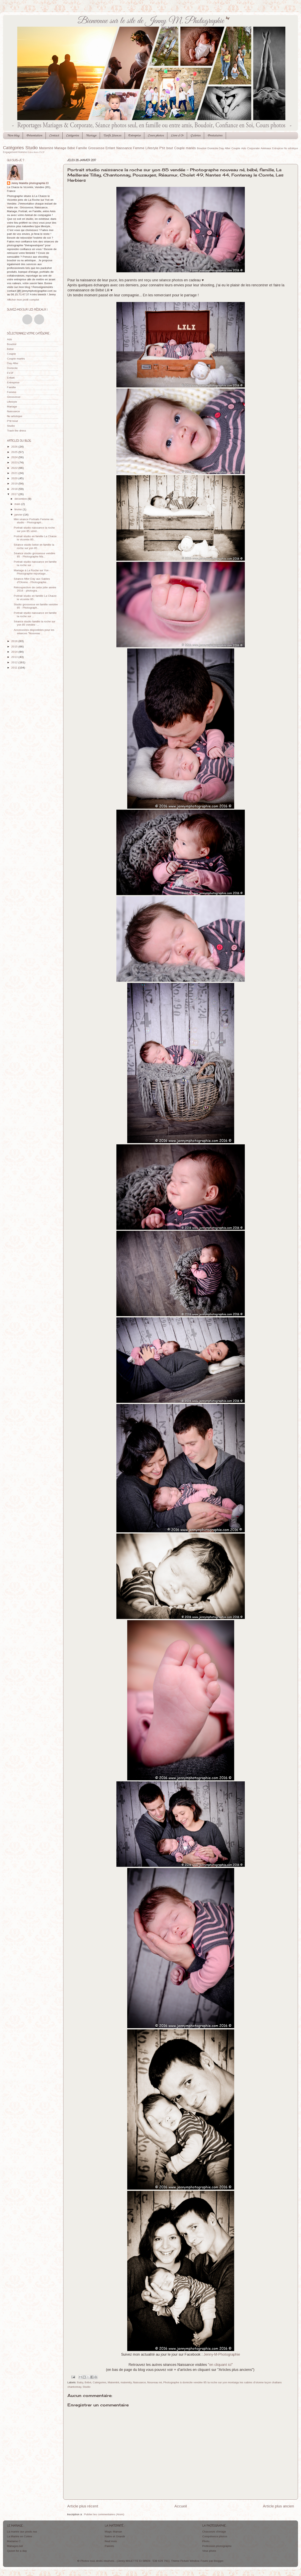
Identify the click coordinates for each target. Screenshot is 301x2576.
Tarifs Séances (112, 135)
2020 (14, 478)
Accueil (180, 2506)
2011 (14, 667)
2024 (14, 457)
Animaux (266, 148)
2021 (14, 473)
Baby (80, 2382)
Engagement (10, 152)
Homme (22, 152)
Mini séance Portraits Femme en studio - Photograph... (33, 521)
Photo (205, 2541)
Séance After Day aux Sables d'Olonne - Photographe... (32, 580)
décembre (21, 498)
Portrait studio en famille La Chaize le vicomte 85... (35, 538)
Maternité (46, 148)
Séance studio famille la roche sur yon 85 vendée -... (34, 623)
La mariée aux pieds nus (22, 2531)
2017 (14, 494)
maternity (126, 2382)
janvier (18, 514)
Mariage (91, 135)
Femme (138, 148)
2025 (14, 452)
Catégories (72, 135)
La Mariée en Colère (19, 2536)
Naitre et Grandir (115, 2536)
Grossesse (96, 148)
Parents (109, 2546)
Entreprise (134, 135)
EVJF (42, 152)
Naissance (124, 148)
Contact (54, 135)
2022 (14, 467)
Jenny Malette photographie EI (30, 183)
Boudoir (201, 148)
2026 (14, 446)
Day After (224, 148)
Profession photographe (217, 2546)
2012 (14, 662)
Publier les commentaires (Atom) (104, 2514)
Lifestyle (151, 148)
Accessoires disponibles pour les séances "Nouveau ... (34, 631)
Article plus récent (82, 2506)
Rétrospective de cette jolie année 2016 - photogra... (35, 589)
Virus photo (209, 2550)
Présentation (34, 135)
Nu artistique (291, 148)
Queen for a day (17, 2550)
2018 (14, 488)
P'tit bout (166, 148)
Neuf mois (111, 2541)
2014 (14, 651)
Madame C (14, 2541)
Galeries (195, 135)
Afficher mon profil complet (23, 299)
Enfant (110, 148)
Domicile (212, 148)
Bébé (71, 148)
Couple (235, 148)
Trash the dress (16, 430)
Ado (243, 148)
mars (17, 503)
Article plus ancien (278, 2506)
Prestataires (214, 135)
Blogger (218, 2560)
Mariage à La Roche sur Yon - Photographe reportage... (32, 572)
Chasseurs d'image (214, 2531)
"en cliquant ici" (220, 2365)
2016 (14, 641)
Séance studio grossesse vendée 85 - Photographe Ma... (34, 555)
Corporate (253, 148)
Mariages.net (15, 2546)
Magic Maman (113, 2531)
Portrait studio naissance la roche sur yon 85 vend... (34, 529)
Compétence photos (214, 2536)
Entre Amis (33, 152)
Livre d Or (177, 135)
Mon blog (13, 135)
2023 (14, 462)
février (18, 509)
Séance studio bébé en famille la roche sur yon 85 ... (34, 546)
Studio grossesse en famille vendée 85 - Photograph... (36, 606)
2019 (14, 483)
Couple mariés (185, 148)
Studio (31, 147)
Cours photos (156, 135)
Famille (81, 148)
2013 (14, 656)
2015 (14, 646)
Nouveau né (154, 2382)
